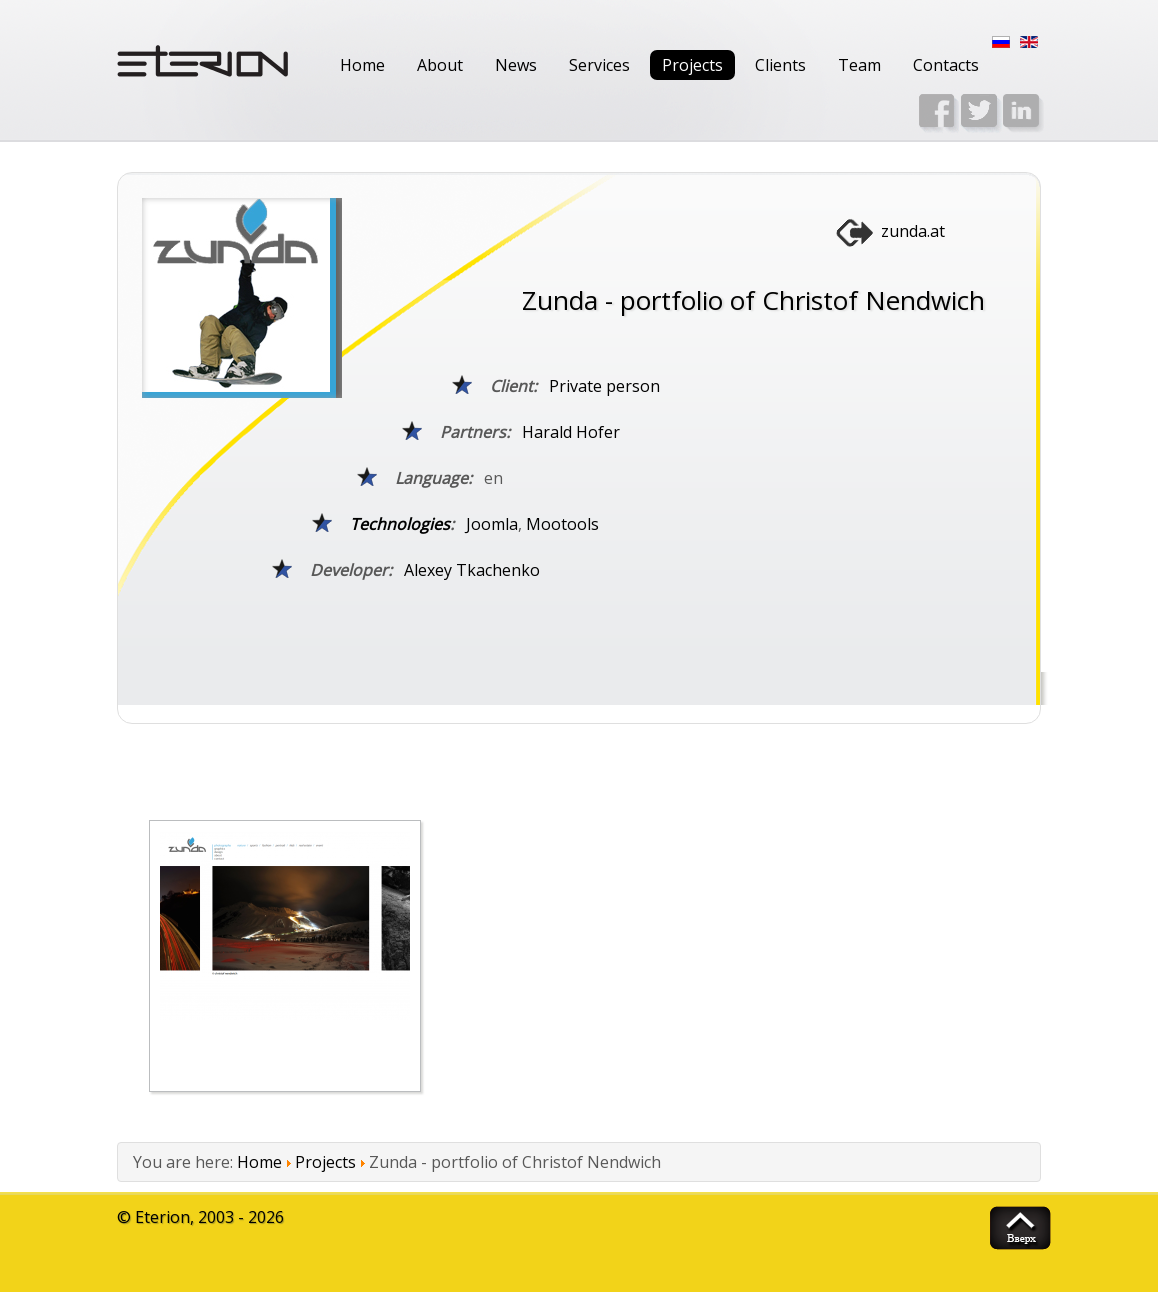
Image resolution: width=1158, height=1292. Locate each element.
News (516, 65)
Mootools (562, 524)
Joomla (492, 524)
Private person (604, 386)
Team (859, 65)
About (440, 65)
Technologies (400, 524)
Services (599, 65)
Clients (780, 65)
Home (362, 65)
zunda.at (913, 231)
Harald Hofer (571, 432)
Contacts (946, 65)
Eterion (162, 1217)
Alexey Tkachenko (472, 570)
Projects (692, 65)
